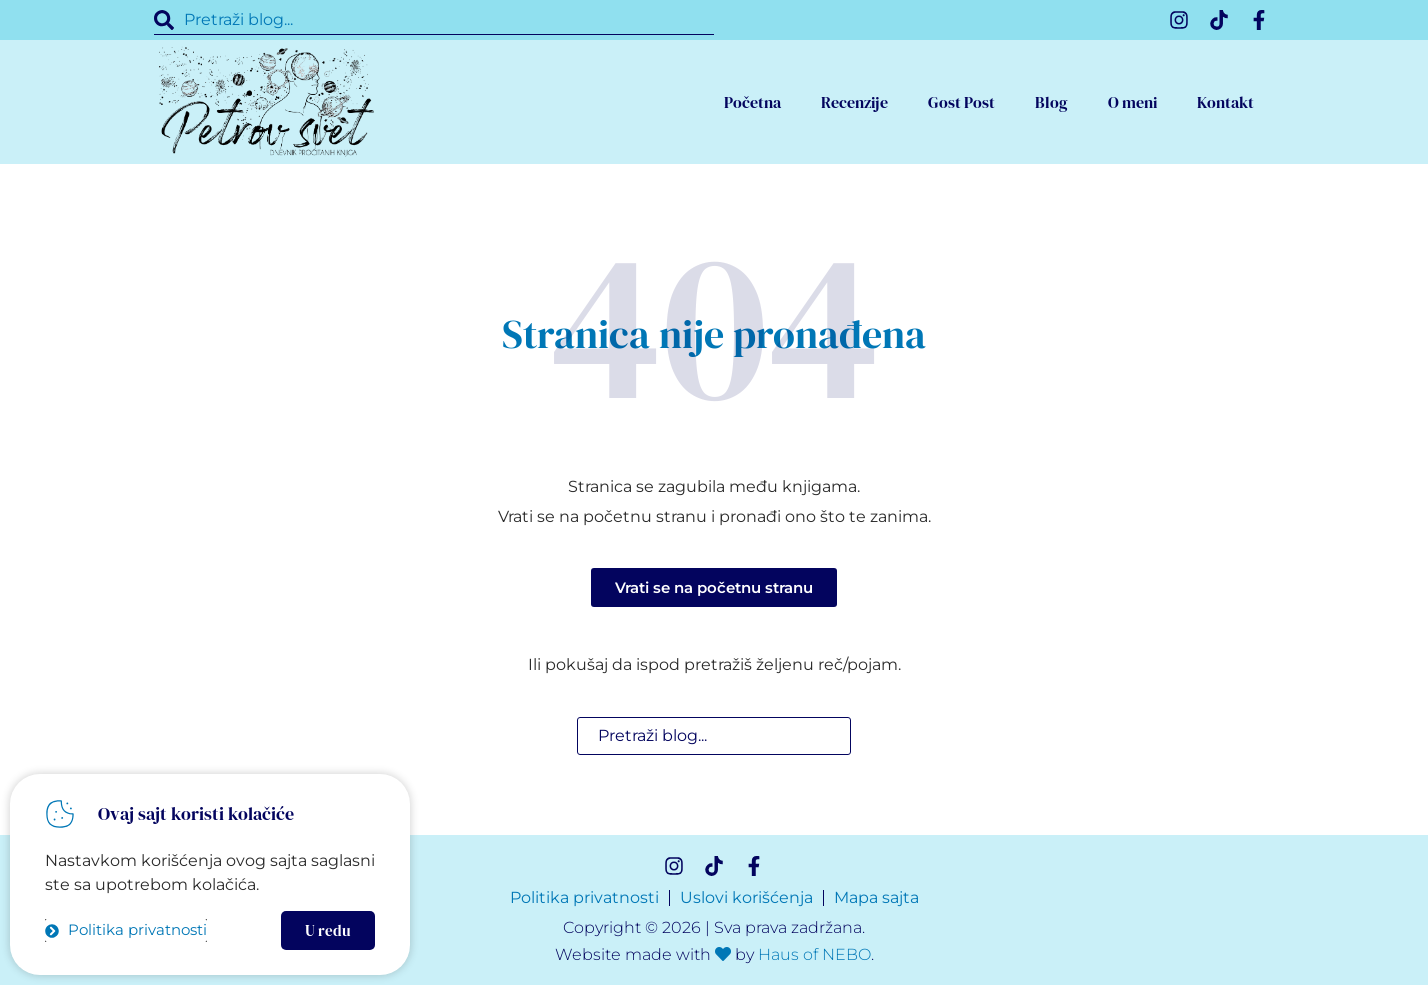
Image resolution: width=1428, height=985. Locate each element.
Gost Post (961, 102)
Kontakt (1225, 102)
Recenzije (854, 102)
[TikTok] (1219, 20)
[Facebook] (1259, 20)
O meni (1132, 102)
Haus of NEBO (814, 954)
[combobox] (434, 20)
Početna (752, 102)
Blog (1051, 102)
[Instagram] (1179, 20)
